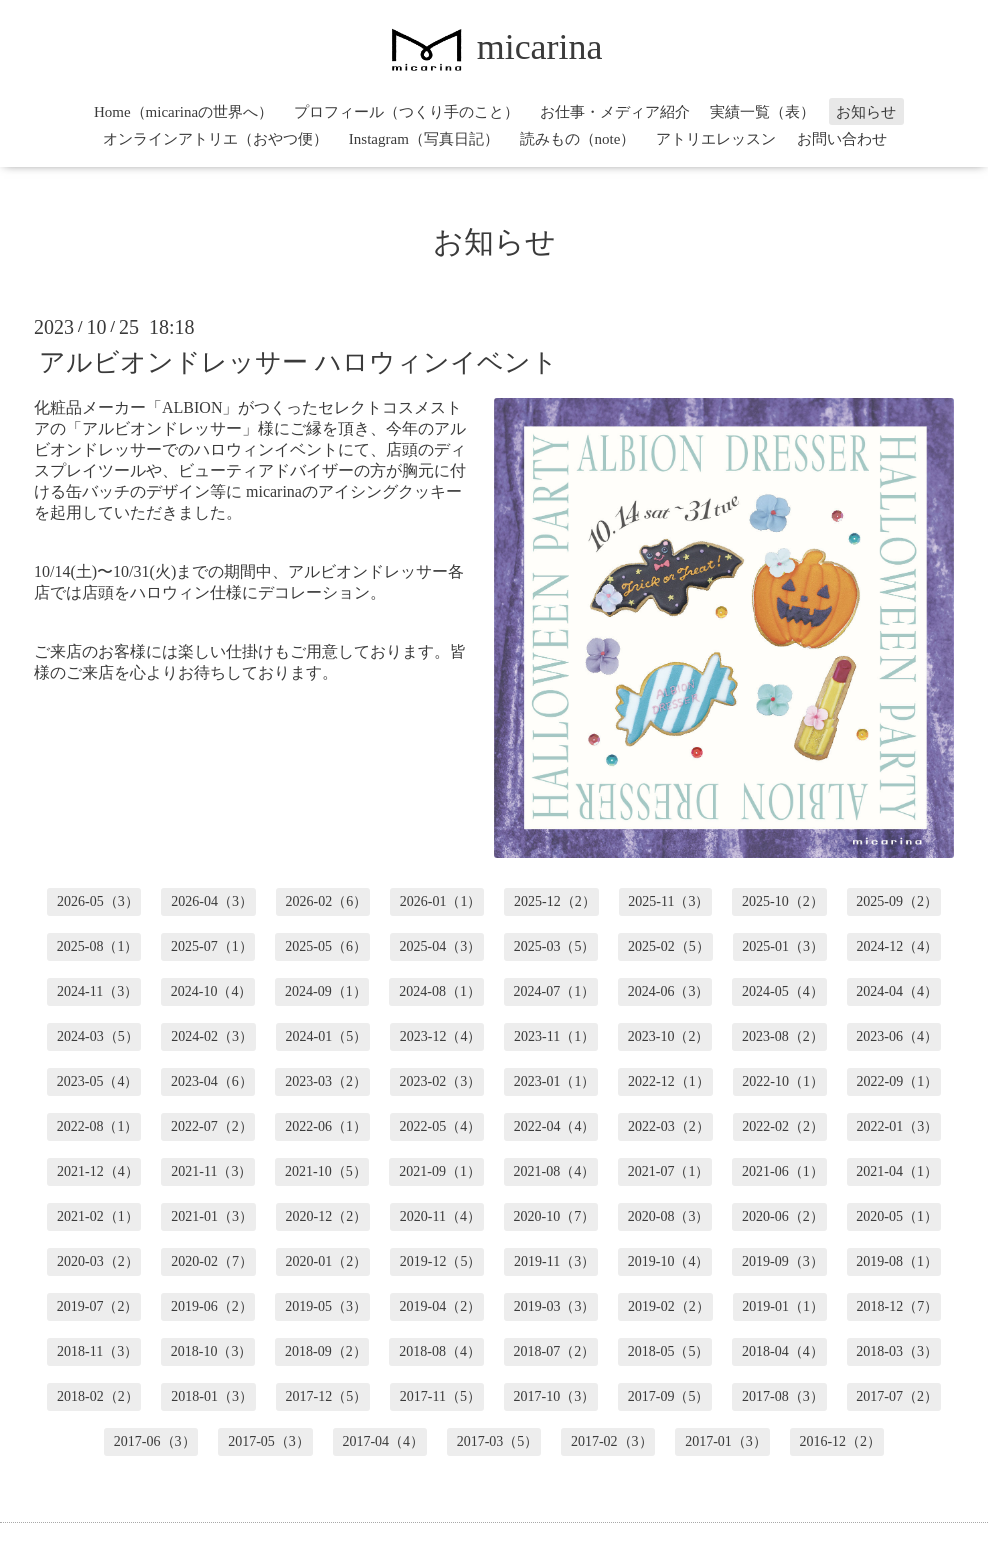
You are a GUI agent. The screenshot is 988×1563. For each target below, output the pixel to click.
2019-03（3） (555, 1306)
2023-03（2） (326, 1081)
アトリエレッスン (716, 139)
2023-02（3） (441, 1081)
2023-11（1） (554, 1036)
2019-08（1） (897, 1261)
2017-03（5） (498, 1441)
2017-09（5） (669, 1396)
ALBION (192, 407)
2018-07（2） (555, 1351)
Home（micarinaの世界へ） (183, 112)
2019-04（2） (441, 1306)
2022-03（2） (669, 1126)
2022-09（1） (898, 1081)
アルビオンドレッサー (162, 428)
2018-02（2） (98, 1396)
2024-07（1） (555, 991)
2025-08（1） (98, 946)
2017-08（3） (783, 1396)
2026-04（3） (212, 901)
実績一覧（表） (762, 112)
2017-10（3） (555, 1396)
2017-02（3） (612, 1441)
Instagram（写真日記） (424, 139)
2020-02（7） (212, 1261)
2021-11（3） (211, 1171)
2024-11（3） (97, 991)
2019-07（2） (98, 1306)
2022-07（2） (212, 1126)
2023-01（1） (555, 1081)
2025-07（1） (212, 946)
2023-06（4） (897, 1036)
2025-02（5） (669, 946)
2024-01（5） (327, 1036)
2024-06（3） (669, 991)
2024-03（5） (98, 1036)
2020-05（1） (897, 1216)
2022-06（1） (326, 1126)
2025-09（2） (897, 901)
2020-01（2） (327, 1261)
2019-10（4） (669, 1261)
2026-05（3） (98, 901)
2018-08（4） (440, 1351)
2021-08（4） (555, 1171)
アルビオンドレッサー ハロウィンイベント (298, 362)
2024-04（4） (897, 991)
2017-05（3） (269, 1441)
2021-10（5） (326, 1171)
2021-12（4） (98, 1171)
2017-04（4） (383, 1441)
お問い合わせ (842, 139)
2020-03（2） (98, 1261)
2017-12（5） (327, 1396)
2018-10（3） (212, 1351)
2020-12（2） (327, 1216)
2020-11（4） (440, 1216)
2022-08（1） (98, 1126)
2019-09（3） (783, 1261)
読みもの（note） (578, 139)
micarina (493, 47)
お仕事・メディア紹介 (615, 112)
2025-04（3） (441, 946)
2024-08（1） (440, 991)
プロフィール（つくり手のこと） (406, 112)
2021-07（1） (669, 1171)
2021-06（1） (783, 1171)
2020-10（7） (555, 1216)
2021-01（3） (212, 1216)
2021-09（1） (440, 1171)
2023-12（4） (441, 1036)
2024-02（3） (212, 1036)
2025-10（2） (783, 901)
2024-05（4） (783, 991)
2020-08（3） (669, 1216)
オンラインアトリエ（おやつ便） (215, 139)
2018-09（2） (326, 1351)
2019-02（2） (669, 1306)
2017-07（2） (897, 1396)
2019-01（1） (783, 1306)
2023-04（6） (212, 1081)
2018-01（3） (212, 1396)
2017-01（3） (726, 1441)
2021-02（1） (98, 1216)
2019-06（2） (212, 1306)
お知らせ (866, 112)
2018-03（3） (897, 1351)
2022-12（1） (669, 1081)
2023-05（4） (98, 1081)
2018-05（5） (669, 1351)
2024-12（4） (898, 946)
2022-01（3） (898, 1126)
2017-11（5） (440, 1396)
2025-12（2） (555, 901)
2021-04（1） (897, 1171)
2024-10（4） (212, 991)
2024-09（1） (326, 991)
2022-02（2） (783, 1126)
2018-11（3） (97, 1351)
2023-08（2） (783, 1036)
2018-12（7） (898, 1306)
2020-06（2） (783, 1216)
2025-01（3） (783, 946)
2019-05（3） (326, 1306)
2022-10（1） (783, 1081)
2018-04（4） (783, 1351)
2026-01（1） (441, 901)
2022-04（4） (555, 1126)
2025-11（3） (668, 901)
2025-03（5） (555, 946)
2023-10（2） (669, 1036)
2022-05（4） (441, 1126)
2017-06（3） (155, 1441)
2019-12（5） (441, 1261)
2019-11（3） (554, 1261)
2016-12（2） (840, 1441)
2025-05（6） (326, 946)
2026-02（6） (327, 901)
